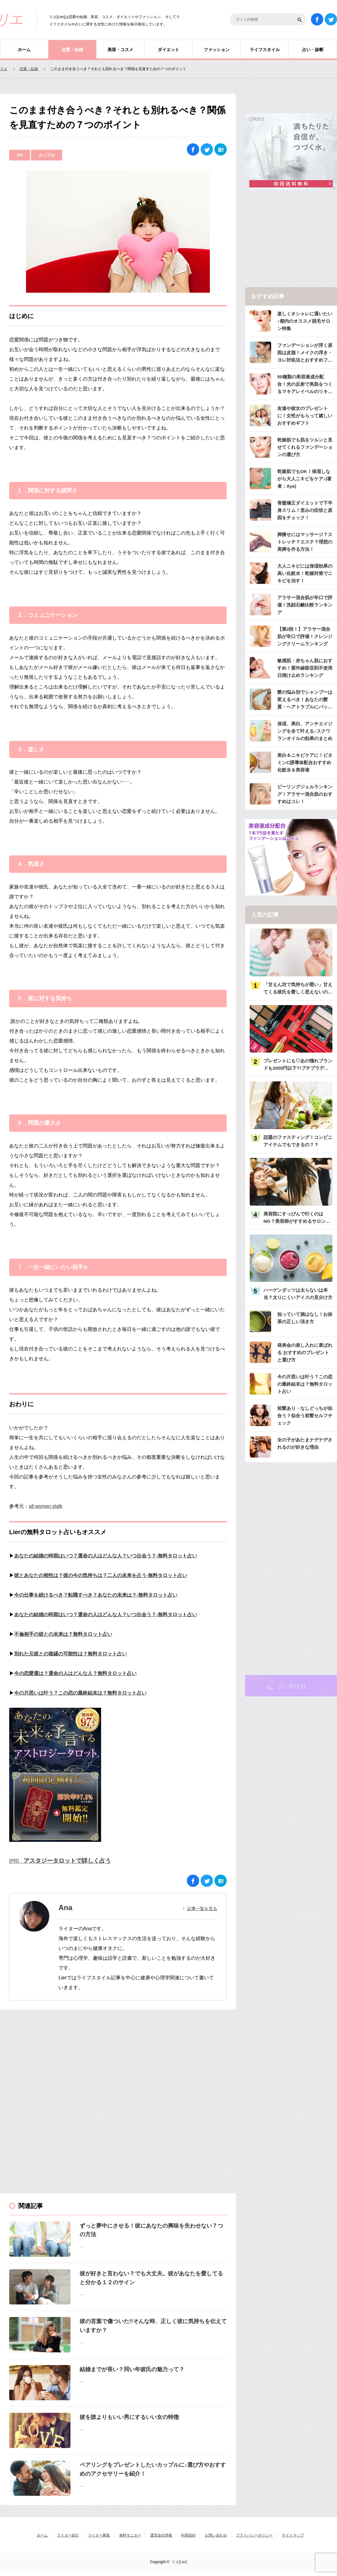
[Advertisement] (46, 2057)
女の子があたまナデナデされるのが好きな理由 (304, 1443)
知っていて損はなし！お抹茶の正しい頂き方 (304, 1318)
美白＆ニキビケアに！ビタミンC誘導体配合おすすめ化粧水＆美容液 (304, 762)
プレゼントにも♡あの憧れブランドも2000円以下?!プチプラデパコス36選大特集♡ (297, 1065)
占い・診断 (313, 49)
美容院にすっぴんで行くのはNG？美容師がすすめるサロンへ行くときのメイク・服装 (296, 1218)
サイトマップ (293, 2535)
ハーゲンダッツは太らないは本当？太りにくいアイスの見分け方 (297, 1293)
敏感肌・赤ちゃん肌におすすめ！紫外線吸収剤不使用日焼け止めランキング (304, 668)
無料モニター (130, 2535)
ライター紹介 (68, 2535)
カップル (47, 155)
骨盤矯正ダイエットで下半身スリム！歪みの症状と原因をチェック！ (304, 510)
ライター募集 (99, 2535)
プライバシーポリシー (254, 2535)
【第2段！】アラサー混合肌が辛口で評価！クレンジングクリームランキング (304, 636)
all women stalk (45, 1506)
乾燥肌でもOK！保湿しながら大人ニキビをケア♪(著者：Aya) (304, 479)
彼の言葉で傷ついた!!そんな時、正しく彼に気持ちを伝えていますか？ (153, 2325)
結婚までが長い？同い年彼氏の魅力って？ (132, 2369)
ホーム (24, 49)
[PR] (60, 1861)
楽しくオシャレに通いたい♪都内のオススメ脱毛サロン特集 (304, 321)
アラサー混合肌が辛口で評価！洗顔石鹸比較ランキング (304, 605)
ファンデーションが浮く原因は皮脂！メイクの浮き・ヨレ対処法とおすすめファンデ (304, 353)
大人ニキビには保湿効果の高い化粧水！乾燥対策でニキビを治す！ (304, 573)
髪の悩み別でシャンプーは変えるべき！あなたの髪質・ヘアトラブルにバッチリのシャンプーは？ (304, 700)
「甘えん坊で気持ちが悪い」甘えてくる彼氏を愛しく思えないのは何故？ (297, 989)
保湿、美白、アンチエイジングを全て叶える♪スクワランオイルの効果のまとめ (304, 731)
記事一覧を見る (202, 1908)
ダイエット (168, 49)
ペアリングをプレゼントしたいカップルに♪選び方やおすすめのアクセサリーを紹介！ (153, 2469)
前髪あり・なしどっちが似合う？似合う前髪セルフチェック (304, 1415)
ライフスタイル (265, 49)
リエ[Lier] (179, 2562)
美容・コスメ (120, 49)
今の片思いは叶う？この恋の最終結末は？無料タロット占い (304, 1384)
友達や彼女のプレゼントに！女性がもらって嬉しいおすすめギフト (304, 416)
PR (19, 155)
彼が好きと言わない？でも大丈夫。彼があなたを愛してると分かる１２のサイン (151, 2277)
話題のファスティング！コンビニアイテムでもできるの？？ (297, 1141)
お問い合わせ (216, 2535)
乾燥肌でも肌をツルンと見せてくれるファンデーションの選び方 (304, 447)
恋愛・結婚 (72, 49)
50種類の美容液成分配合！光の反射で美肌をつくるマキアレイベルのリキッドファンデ (304, 384)
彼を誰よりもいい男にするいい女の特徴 (129, 2417)
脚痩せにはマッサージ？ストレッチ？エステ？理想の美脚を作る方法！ (304, 542)
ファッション (216, 49)
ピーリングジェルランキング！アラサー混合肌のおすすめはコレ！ (304, 794)
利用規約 (188, 2535)
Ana (65, 1907)
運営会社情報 (161, 2535)
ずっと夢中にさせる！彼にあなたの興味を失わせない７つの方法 (151, 2230)
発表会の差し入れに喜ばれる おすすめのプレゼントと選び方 (304, 1352)
